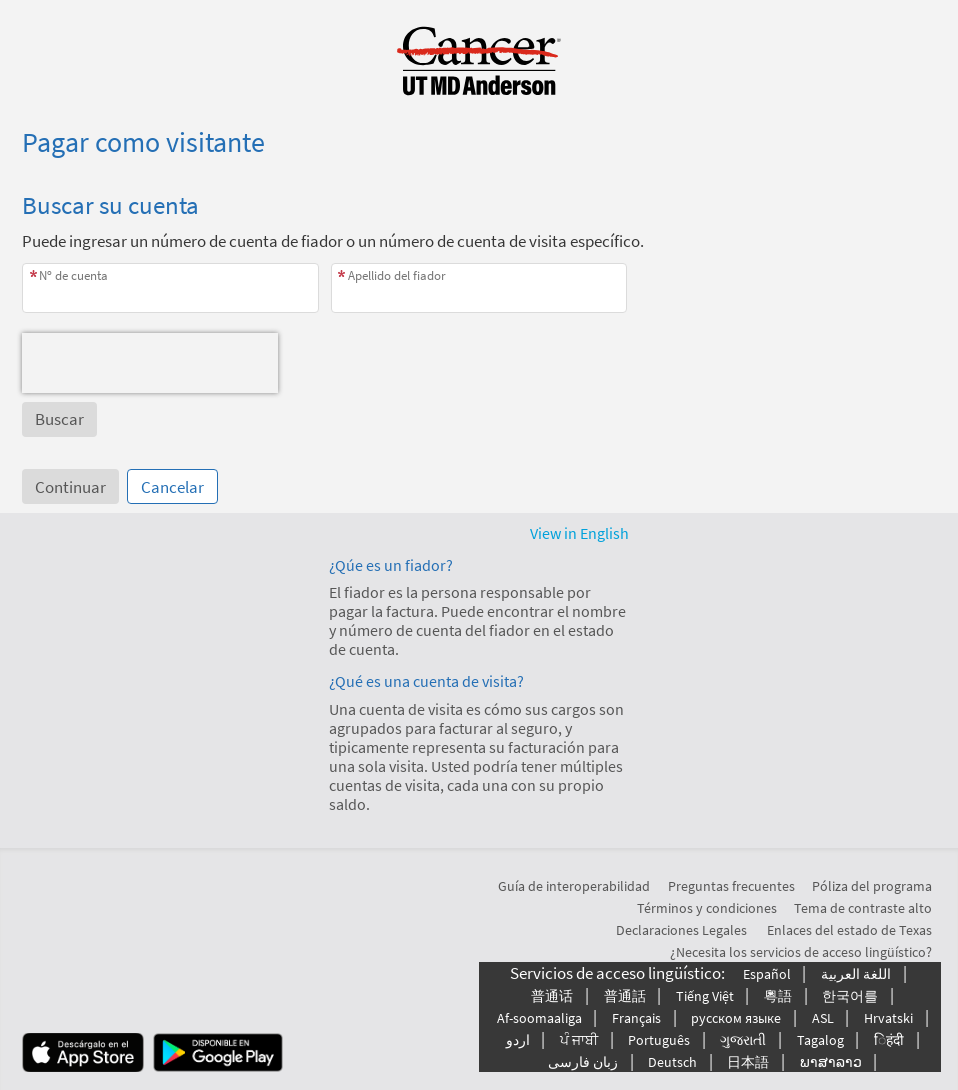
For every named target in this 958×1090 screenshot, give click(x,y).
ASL (823, 1018)
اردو (518, 1040)
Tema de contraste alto (863, 908)
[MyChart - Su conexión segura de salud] (479, 61)
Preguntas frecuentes (731, 886)
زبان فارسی (583, 1062)
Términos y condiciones (707, 908)
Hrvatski (888, 1018)
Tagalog (820, 1040)
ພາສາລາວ (831, 1062)
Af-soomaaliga (539, 1018)
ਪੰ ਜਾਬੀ (579, 1040)
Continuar (70, 487)
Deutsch (672, 1062)
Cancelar (172, 487)
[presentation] (150, 363)
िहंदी (889, 1040)
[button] (59, 419)
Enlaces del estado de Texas (849, 930)
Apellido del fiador (397, 275)
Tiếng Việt (705, 996)
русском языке (736, 1018)
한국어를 (850, 996)
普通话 (552, 996)
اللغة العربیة (856, 974)
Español (767, 974)
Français (636, 1018)
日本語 (748, 1062)
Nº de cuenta (73, 275)
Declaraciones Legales (681, 930)
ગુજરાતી (743, 1040)
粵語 (778, 996)
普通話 (625, 996)
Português (659, 1040)
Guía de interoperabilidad (574, 886)
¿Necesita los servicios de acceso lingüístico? (801, 952)
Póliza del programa (872, 886)
